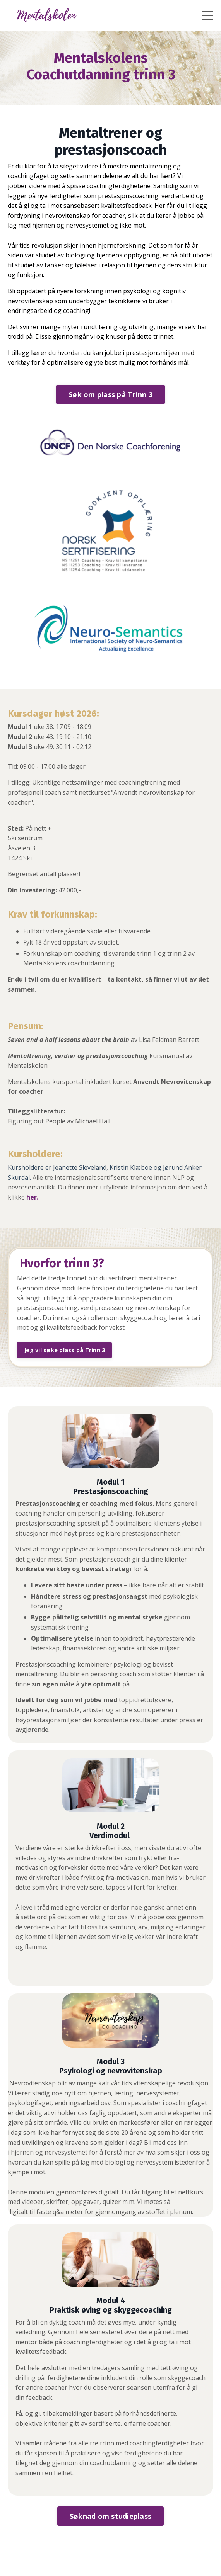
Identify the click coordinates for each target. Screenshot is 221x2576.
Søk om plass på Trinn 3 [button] (110, 394)
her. (32, 1197)
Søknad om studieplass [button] (110, 2516)
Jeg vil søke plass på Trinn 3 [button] (64, 1350)
